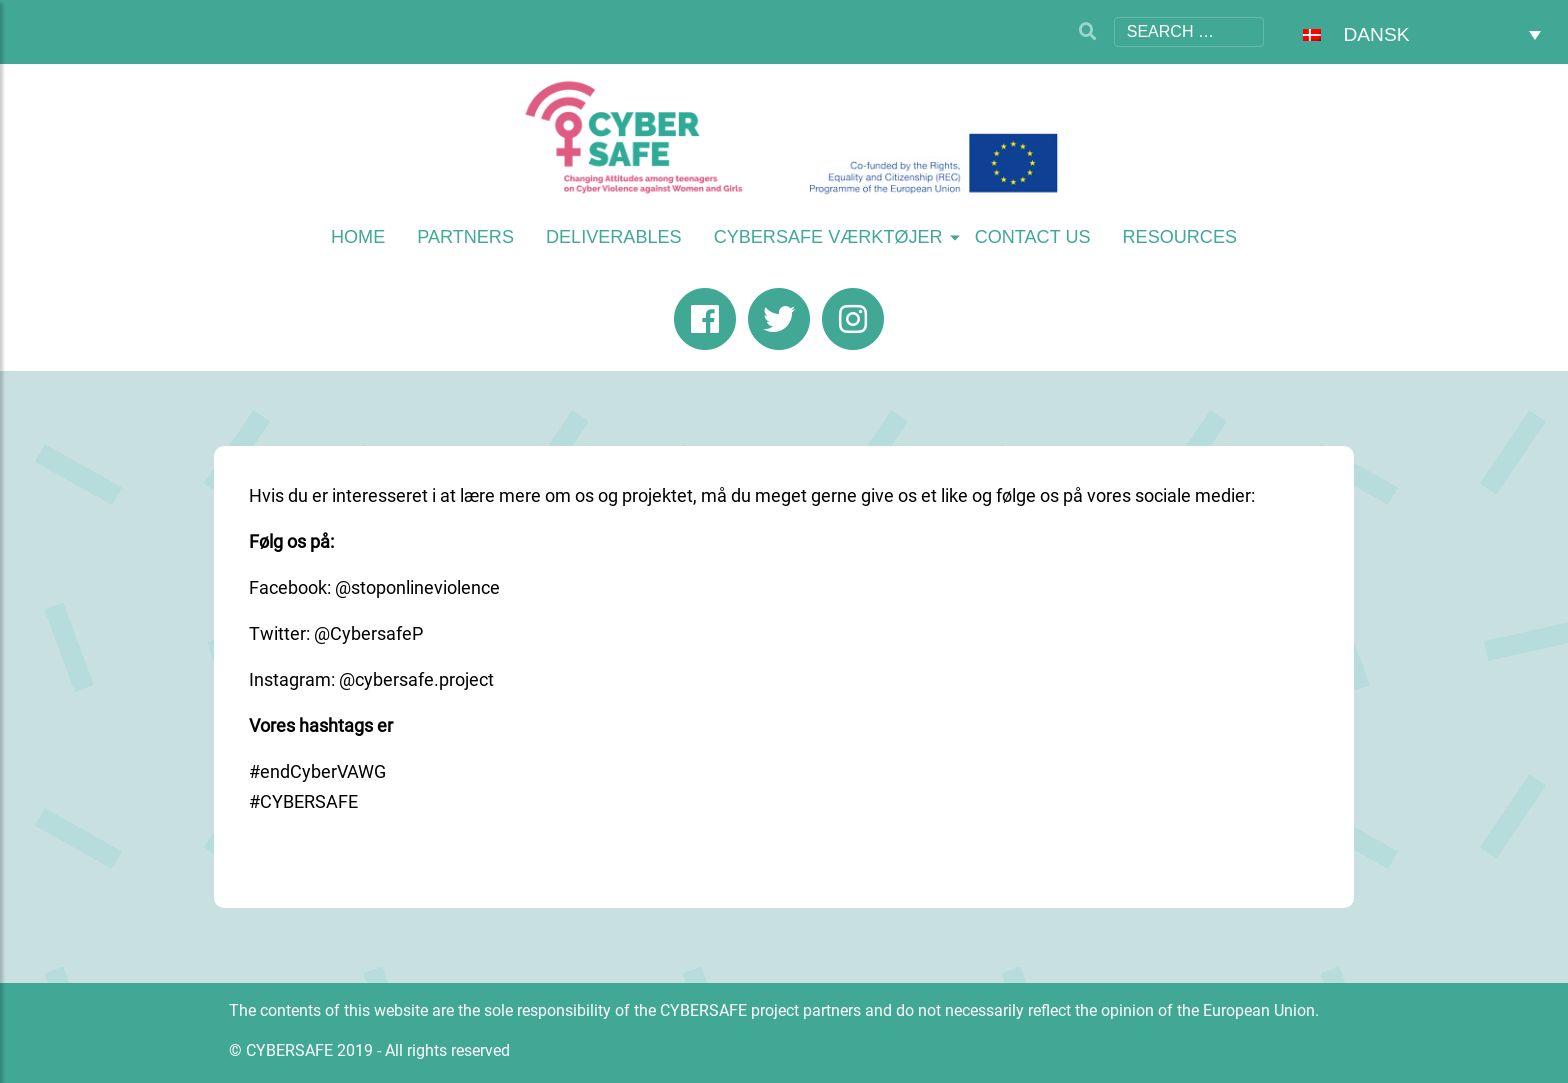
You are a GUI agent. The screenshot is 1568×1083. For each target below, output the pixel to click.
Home (358, 237)
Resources (1180, 237)
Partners (465, 237)
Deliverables (614, 237)
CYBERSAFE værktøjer (828, 237)
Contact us (1033, 237)
